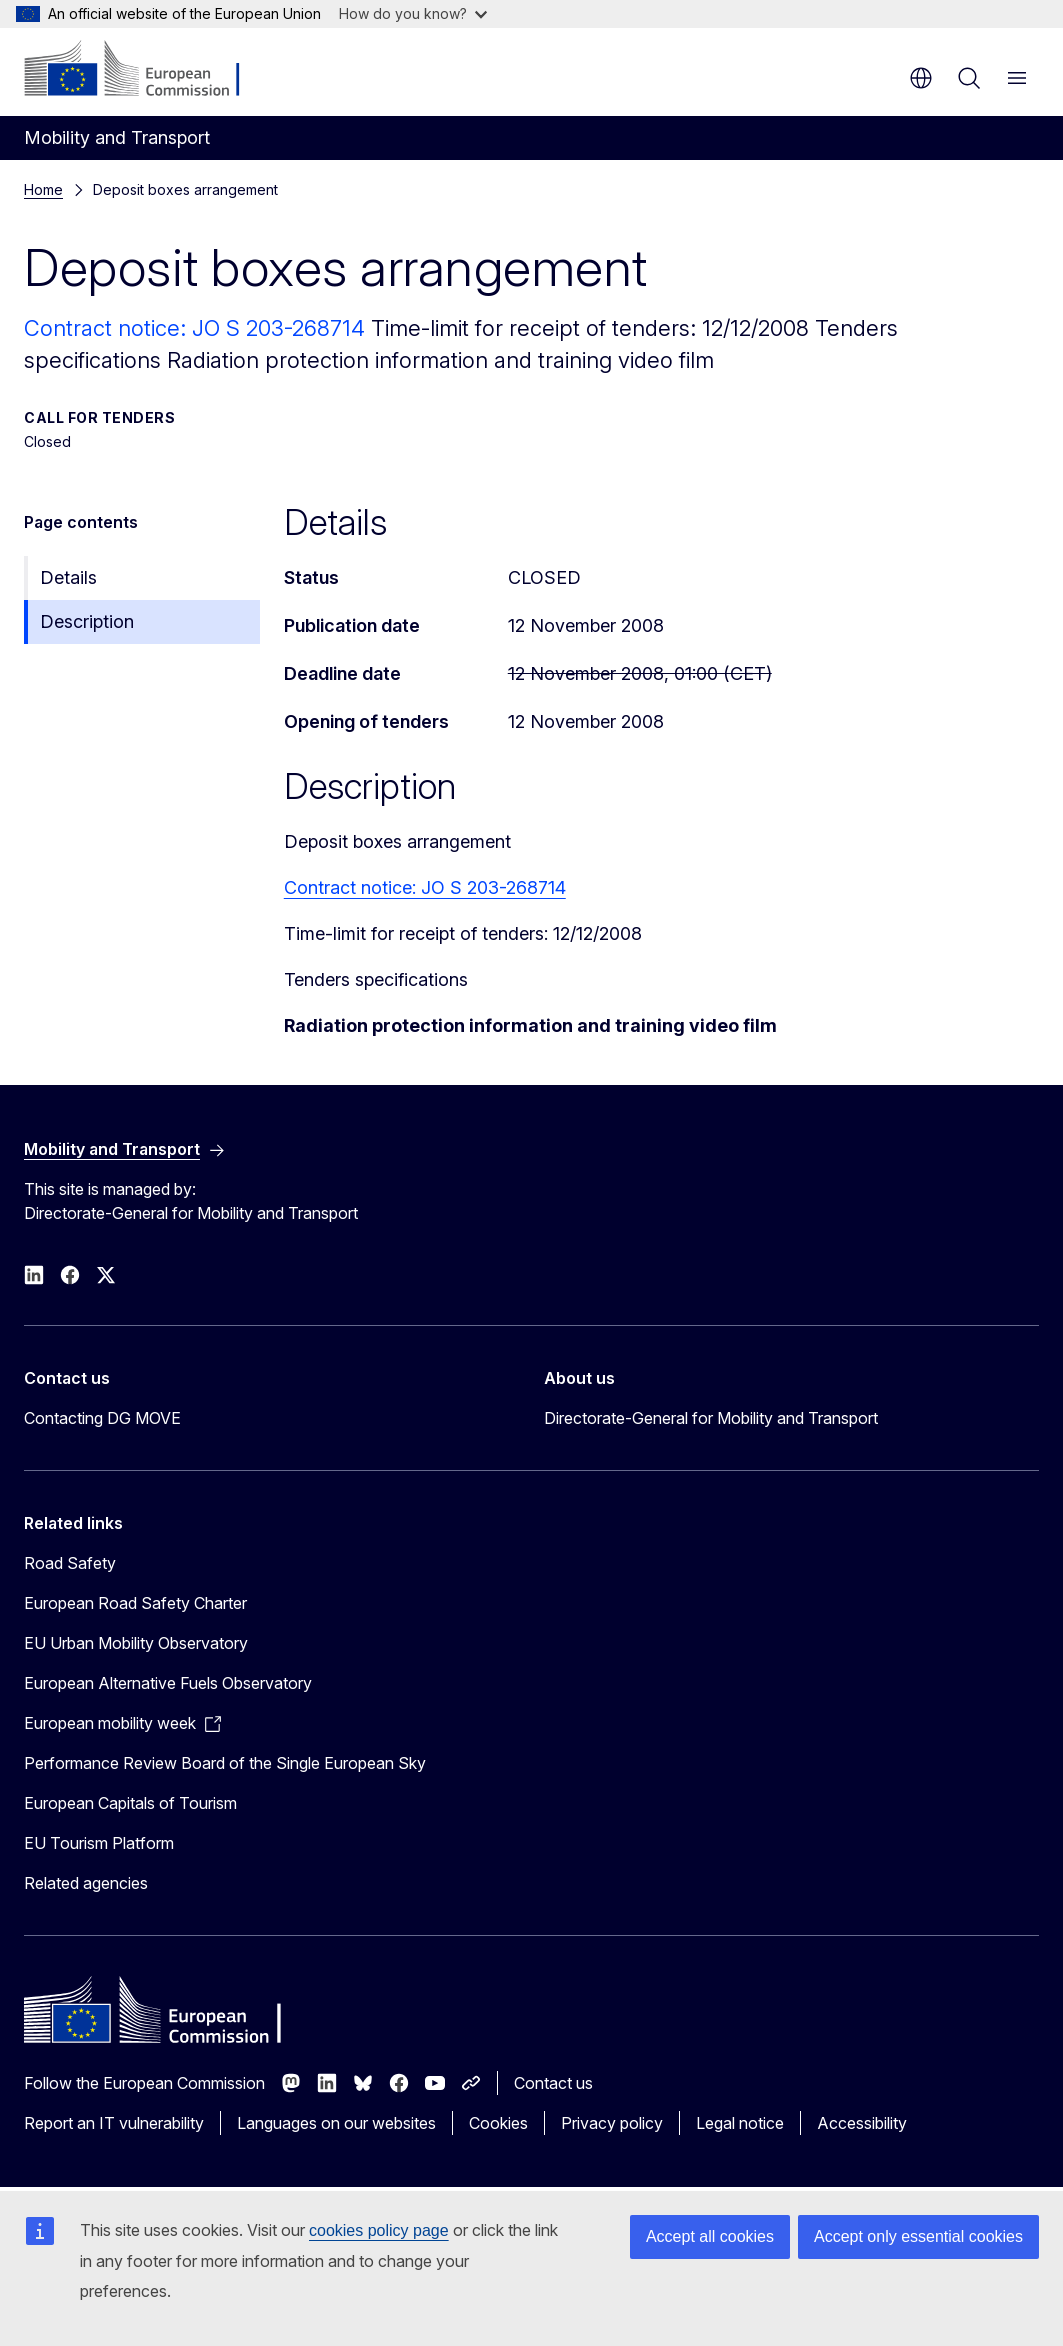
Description (87, 621)
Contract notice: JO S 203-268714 (197, 328)
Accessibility (862, 2123)
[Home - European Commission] (145, 70)
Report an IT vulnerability (114, 2123)
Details (68, 577)
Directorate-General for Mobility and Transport (711, 1418)
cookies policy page (379, 2230)
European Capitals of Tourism (130, 1803)
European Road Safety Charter (135, 1603)
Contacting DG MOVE (102, 1418)
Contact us (553, 2083)
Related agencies (86, 1883)
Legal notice (740, 2123)
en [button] (921, 78)
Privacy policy (612, 2123)
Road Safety (70, 1563)
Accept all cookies (710, 2236)
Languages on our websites (336, 2123)
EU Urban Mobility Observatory (136, 1643)
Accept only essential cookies (918, 2236)
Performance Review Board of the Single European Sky (225, 1763)
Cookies (498, 2123)
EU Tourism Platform (99, 1843)
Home (43, 189)
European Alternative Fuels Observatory (168, 1683)
